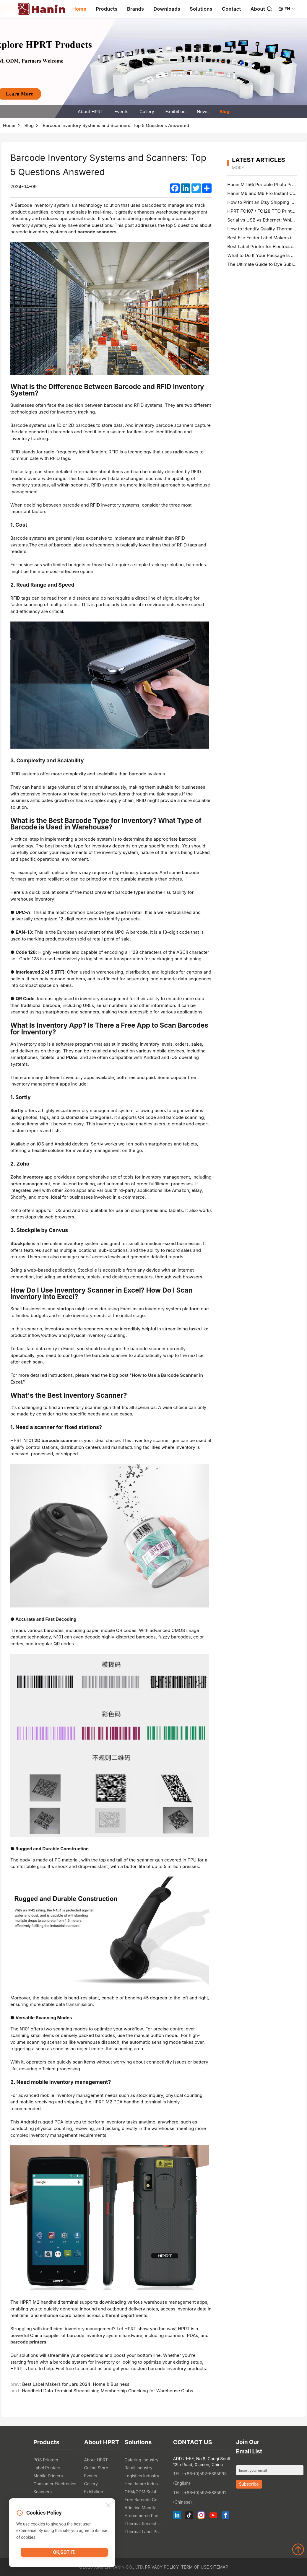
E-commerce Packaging (143, 2515)
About (258, 9)
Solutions (201, 9)
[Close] (108, 2507)
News (203, 111)
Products (106, 9)
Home (79, 9)
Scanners (42, 2491)
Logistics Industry (142, 2475)
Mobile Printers (48, 2475)
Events (121, 111)
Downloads (166, 9)
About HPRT (90, 111)
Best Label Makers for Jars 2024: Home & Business (75, 2384)
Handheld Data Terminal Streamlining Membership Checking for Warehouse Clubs (107, 2390)
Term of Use (195, 2567)
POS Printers (45, 2459)
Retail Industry (138, 2467)
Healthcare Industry (143, 2483)
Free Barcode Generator (143, 2499)
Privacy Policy (162, 2567)
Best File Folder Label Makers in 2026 (266, 237)
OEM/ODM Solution (143, 2491)
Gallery (146, 111)
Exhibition (175, 111)
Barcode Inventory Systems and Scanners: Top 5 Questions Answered (116, 125)
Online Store (96, 2467)
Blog (224, 111)
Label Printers (46, 2467)
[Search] (269, 9)
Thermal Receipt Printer (143, 2523)
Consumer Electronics (54, 2483)
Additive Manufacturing (143, 2507)
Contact (231, 9)
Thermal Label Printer (143, 2531)
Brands (135, 9)
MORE (238, 167)
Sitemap (219, 2567)
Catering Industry (142, 2459)
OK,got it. (64, 2554)
